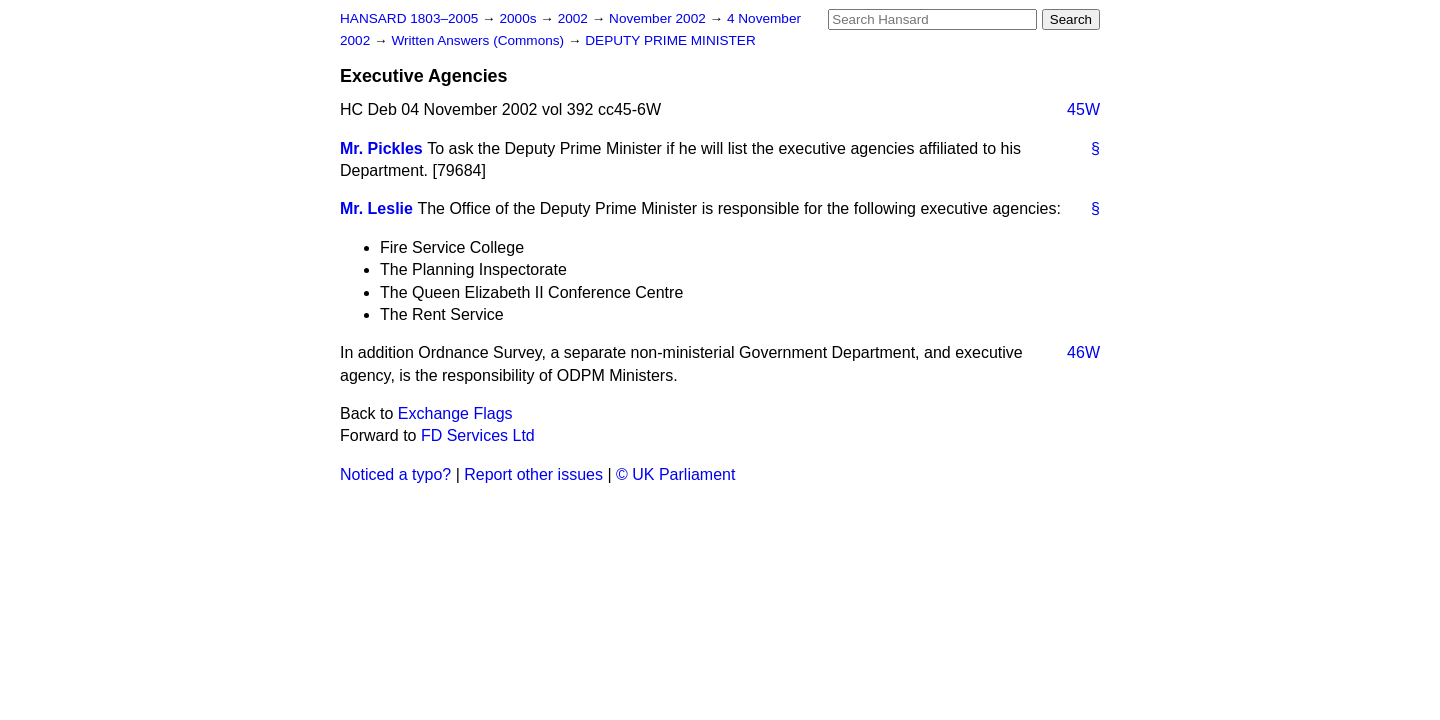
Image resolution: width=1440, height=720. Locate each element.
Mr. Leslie (376, 208)
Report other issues (533, 474)
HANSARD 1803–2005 (409, 18)
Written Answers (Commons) (479, 40)
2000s (519, 18)
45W (1083, 109)
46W (1083, 352)
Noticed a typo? (395, 474)
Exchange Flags (455, 413)
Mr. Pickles (381, 148)
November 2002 (659, 18)
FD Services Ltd (478, 435)
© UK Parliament (675, 474)
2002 (575, 18)
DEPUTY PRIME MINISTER (670, 40)
